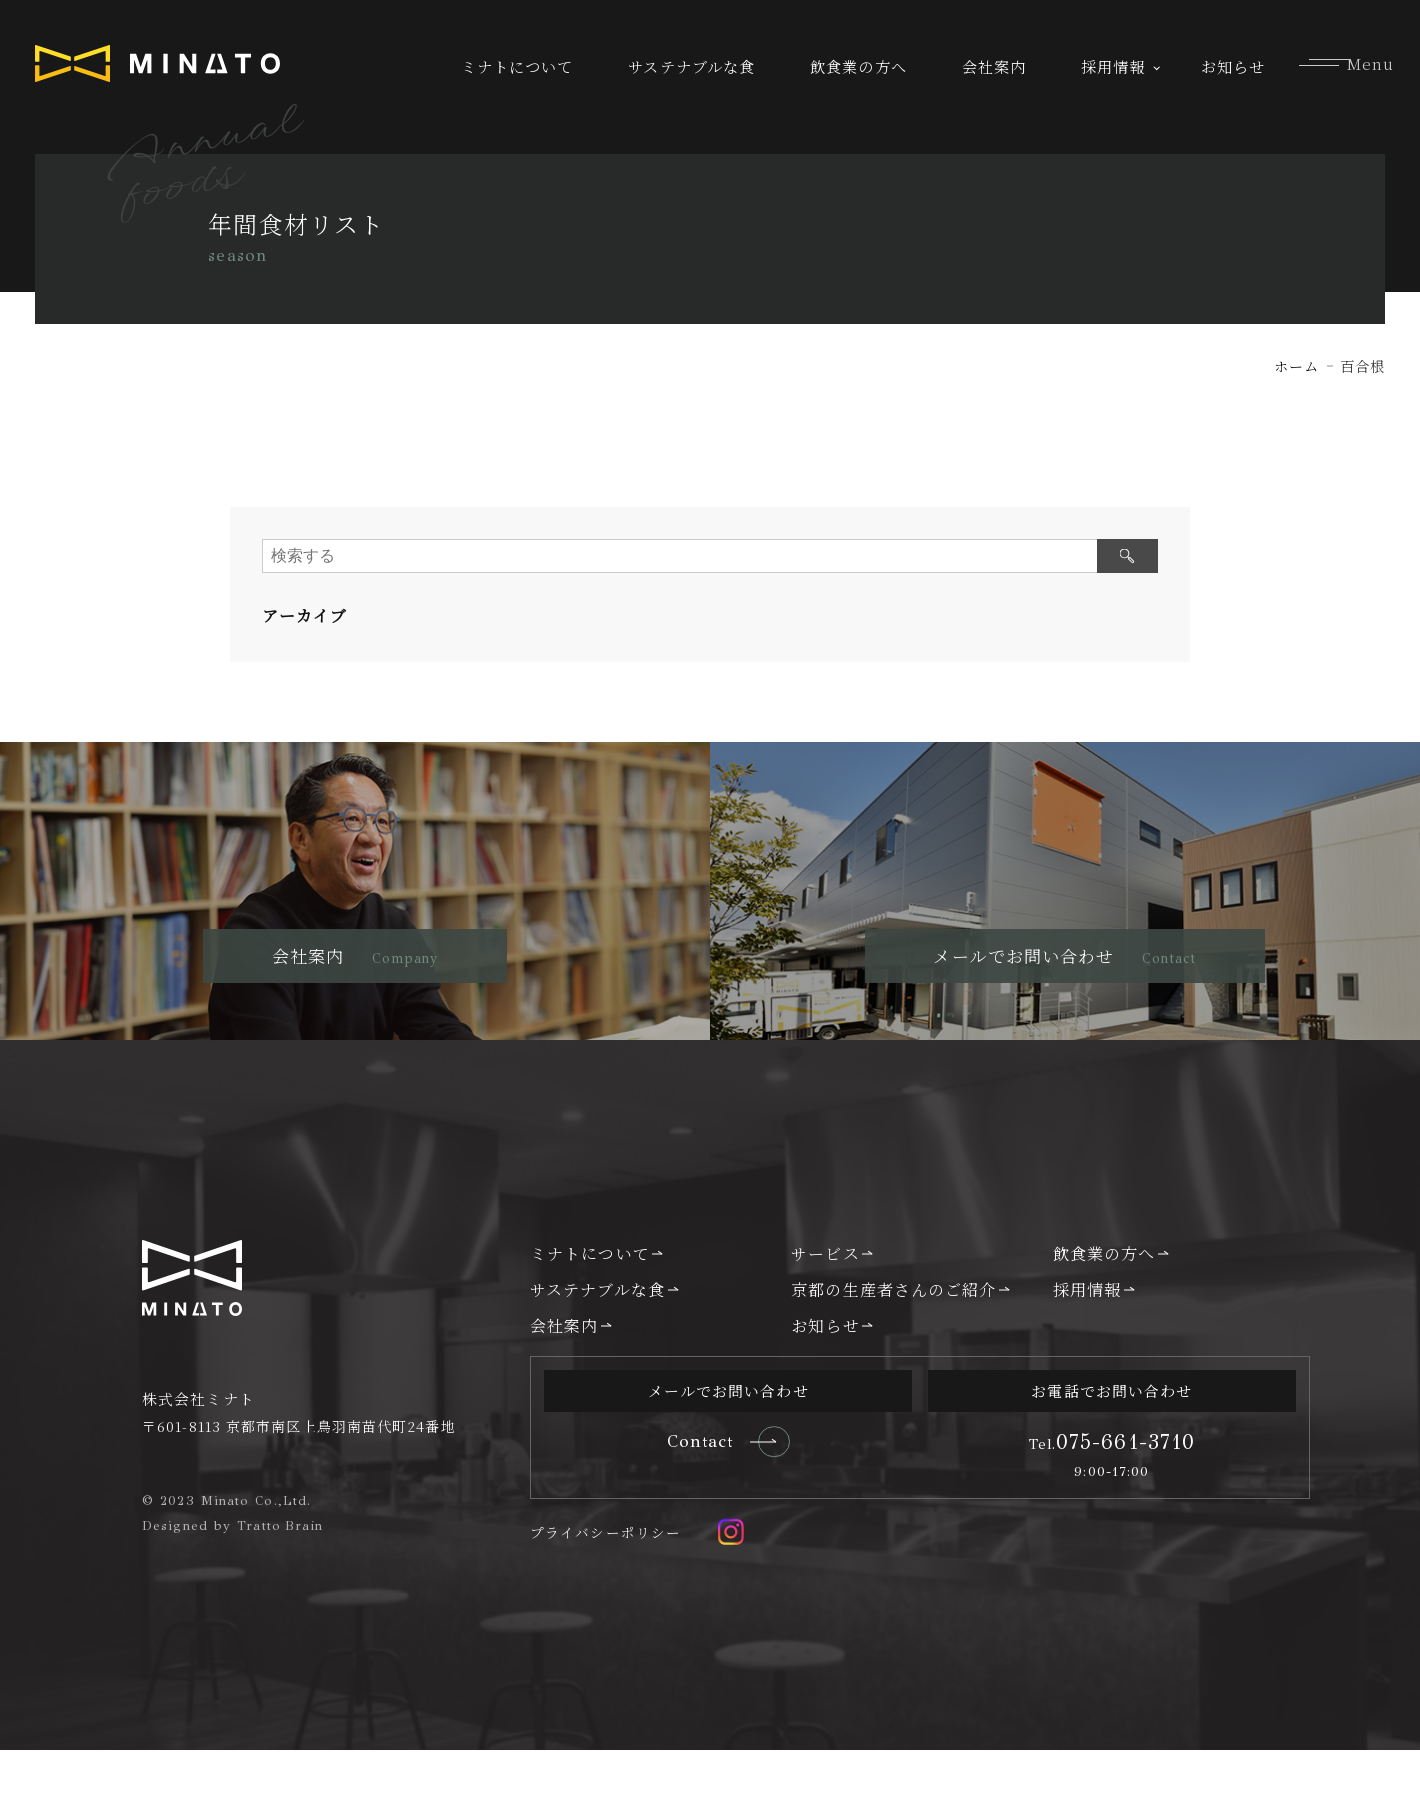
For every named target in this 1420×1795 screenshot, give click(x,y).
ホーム (1296, 365)
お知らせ (1233, 66)
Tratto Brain (281, 1568)
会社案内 (994, 66)
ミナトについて (517, 66)
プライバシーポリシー (605, 1578)
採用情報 (1113, 66)
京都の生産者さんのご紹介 (893, 1334)
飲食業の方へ (858, 66)
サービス (825, 1297)
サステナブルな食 (691, 66)
